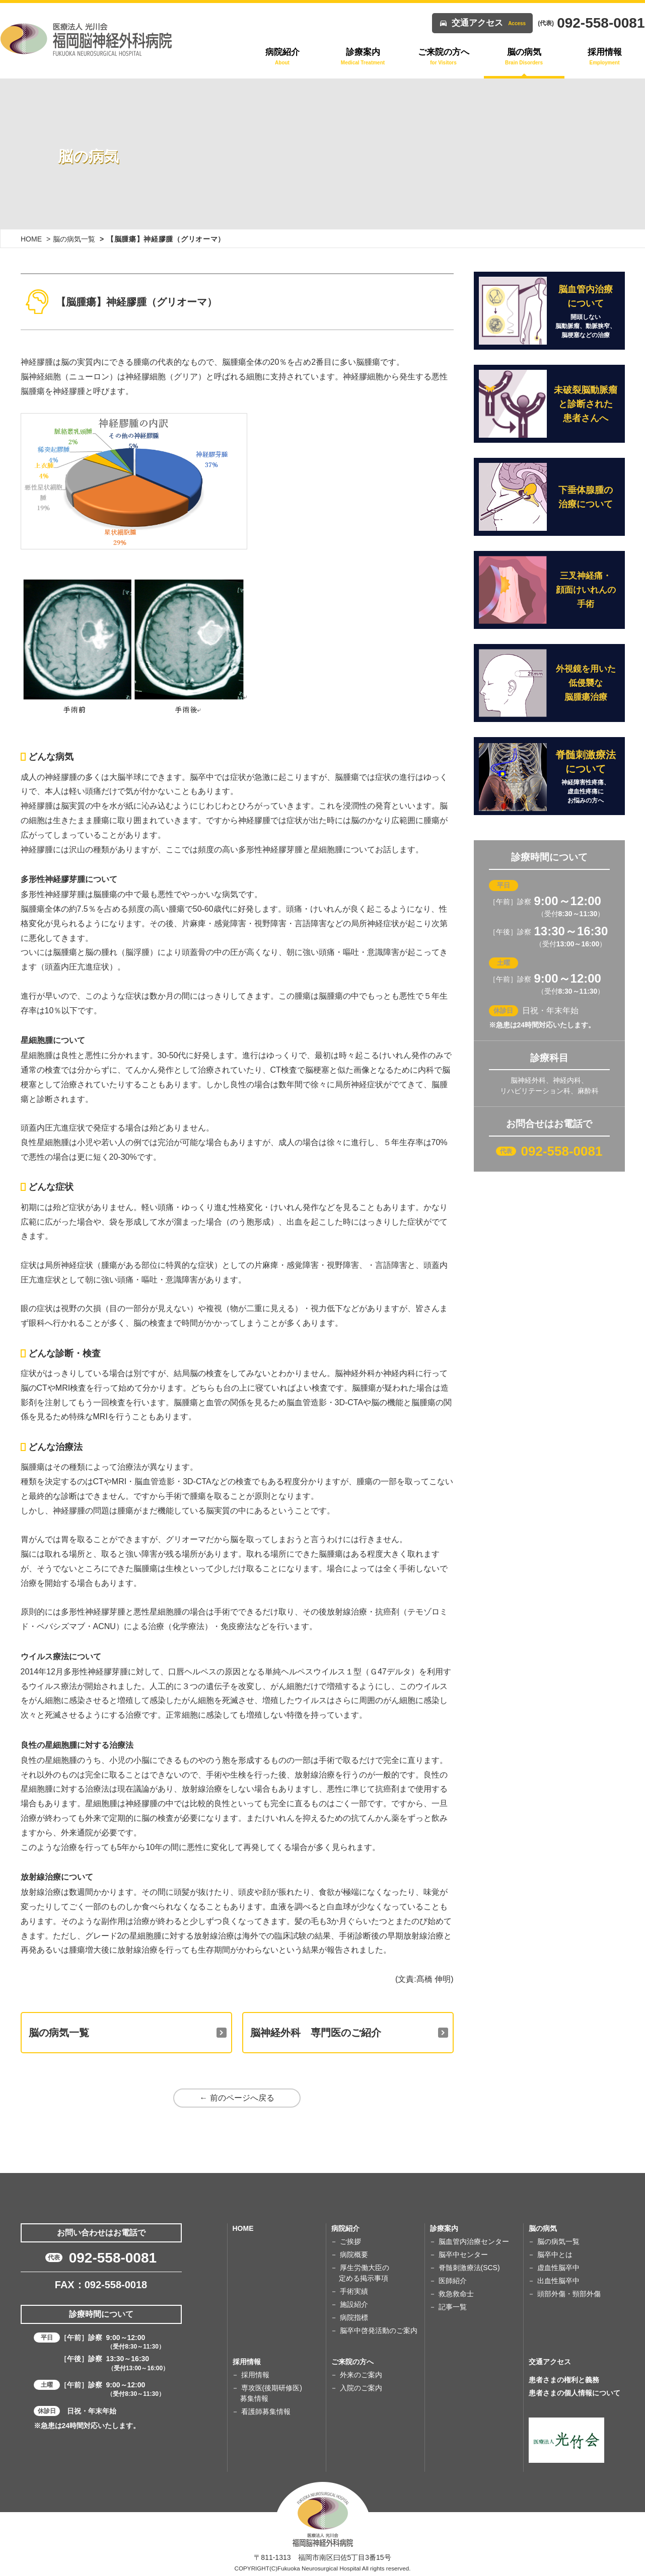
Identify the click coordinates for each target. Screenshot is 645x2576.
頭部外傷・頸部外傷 (569, 2294)
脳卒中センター (463, 2254)
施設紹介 (354, 2304)
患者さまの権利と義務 (564, 2380)
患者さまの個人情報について (574, 2393)
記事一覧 (453, 2307)
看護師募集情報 (266, 2411)
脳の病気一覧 (74, 239)
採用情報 (255, 2375)
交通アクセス (489, 23)
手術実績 (354, 2291)
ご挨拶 (350, 2241)
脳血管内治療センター (474, 2241)
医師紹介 (453, 2281)
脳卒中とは (554, 2254)
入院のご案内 (361, 2388)
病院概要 (354, 2254)
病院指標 (354, 2317)
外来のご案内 (361, 2375)
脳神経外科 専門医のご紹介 (315, 2032)
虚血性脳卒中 (558, 2268)
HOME (31, 239)
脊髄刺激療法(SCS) (469, 2268)
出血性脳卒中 (558, 2281)
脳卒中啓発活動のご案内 (378, 2330)
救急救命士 (456, 2294)
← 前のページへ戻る (236, 2098)
